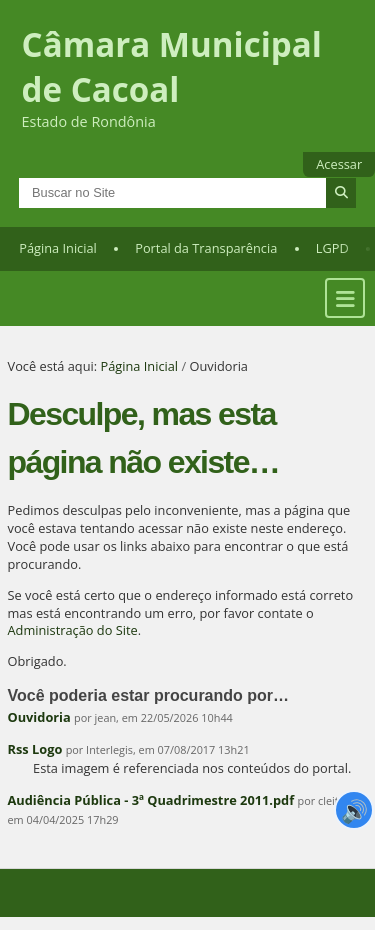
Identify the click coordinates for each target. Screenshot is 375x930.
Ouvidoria (39, 717)
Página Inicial (58, 248)
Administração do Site (73, 630)
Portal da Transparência (206, 248)
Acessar (339, 164)
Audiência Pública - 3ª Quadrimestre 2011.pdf (151, 800)
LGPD (332, 248)
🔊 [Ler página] (354, 810)
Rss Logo (35, 749)
